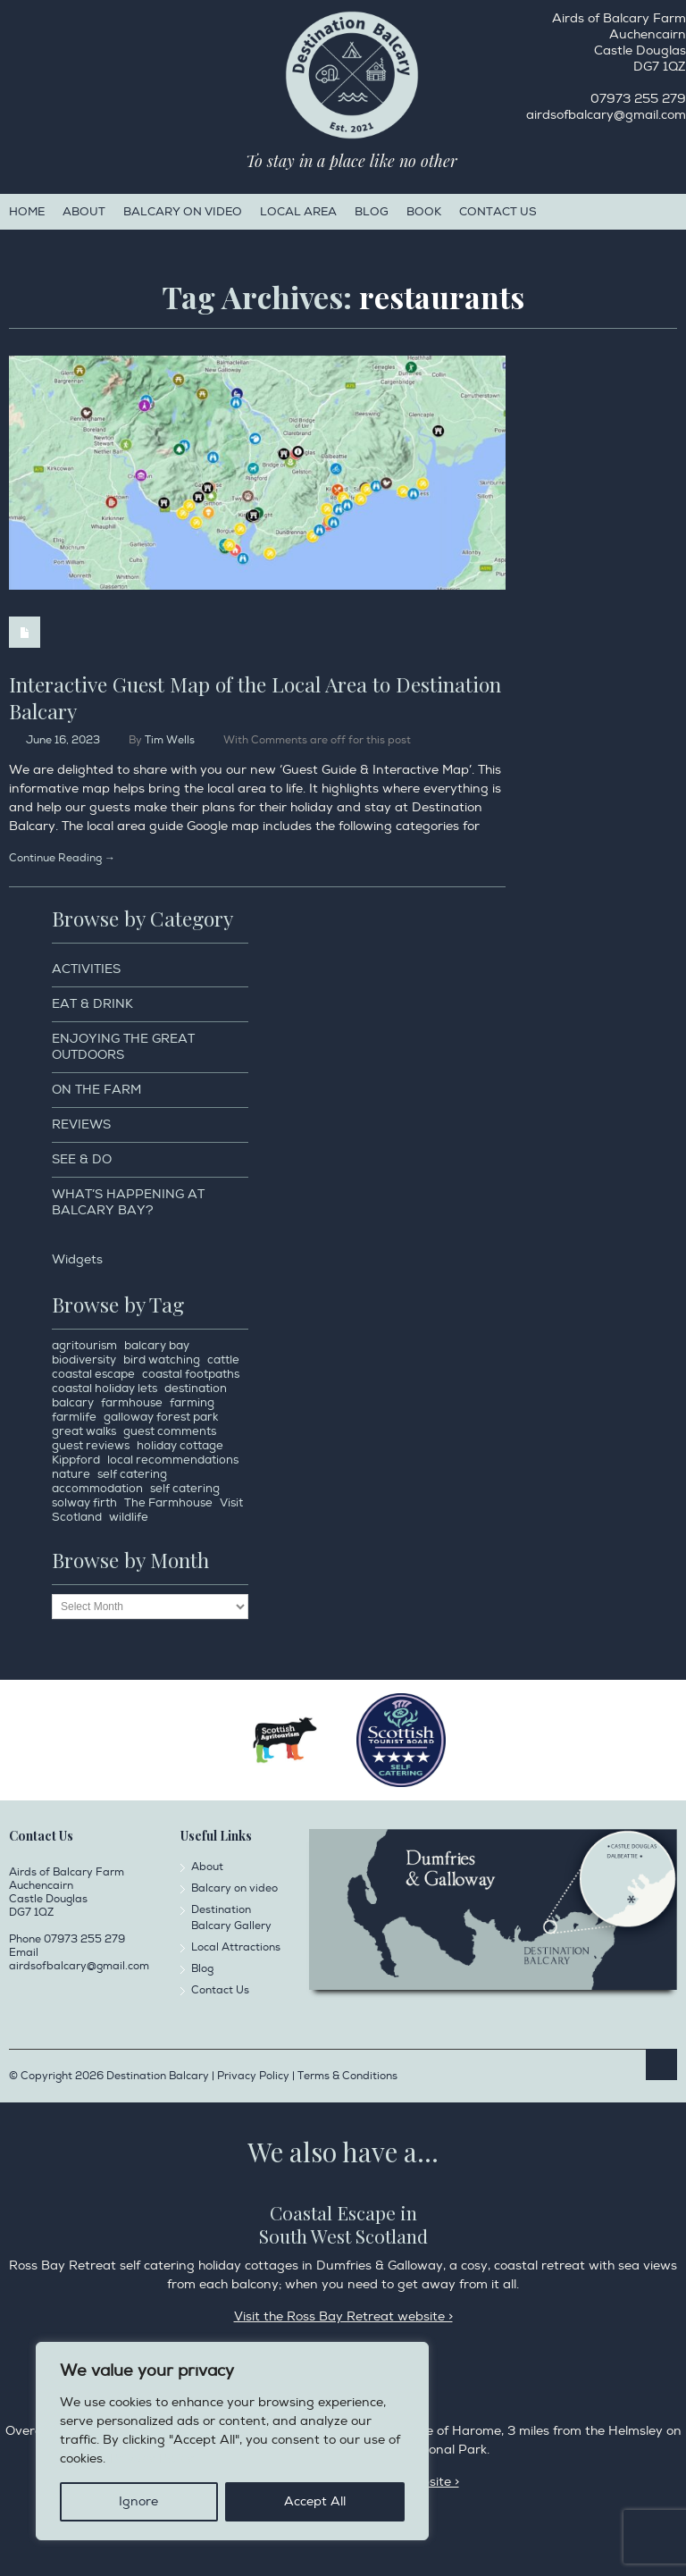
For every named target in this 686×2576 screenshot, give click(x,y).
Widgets (77, 1259)
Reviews (81, 1124)
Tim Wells (170, 740)
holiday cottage (180, 1446)
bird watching (161, 1360)
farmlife (74, 1417)
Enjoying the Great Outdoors (123, 1046)
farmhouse (132, 1403)
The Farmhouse (168, 1503)
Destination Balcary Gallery (231, 1918)
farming (192, 1403)
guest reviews (91, 1446)
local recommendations (172, 1460)
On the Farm (96, 1089)
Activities (86, 969)
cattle (223, 1360)
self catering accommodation (109, 1481)
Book (423, 212)
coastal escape (93, 1374)
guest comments (169, 1431)
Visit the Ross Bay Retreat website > (343, 2316)
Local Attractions (235, 1947)
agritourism (84, 1345)
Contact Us (498, 212)
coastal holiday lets (104, 1388)
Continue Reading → (62, 858)
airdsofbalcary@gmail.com (606, 114)
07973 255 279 (638, 98)
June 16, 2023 (63, 740)
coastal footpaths (190, 1374)
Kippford (76, 1460)
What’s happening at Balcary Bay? (128, 1202)
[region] (232, 2441)
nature (71, 1474)
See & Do (82, 1159)
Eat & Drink (92, 1003)
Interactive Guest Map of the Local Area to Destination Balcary (255, 697)
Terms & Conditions (347, 2076)
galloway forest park (161, 1417)
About (84, 212)
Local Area (298, 212)
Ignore (138, 2501)
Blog (372, 212)
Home (27, 212)
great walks (84, 1431)
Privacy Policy (152, 2458)
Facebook (12, 23)
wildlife (128, 1517)
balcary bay (156, 1345)
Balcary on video (182, 212)
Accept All (315, 2501)
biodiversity (84, 1360)
